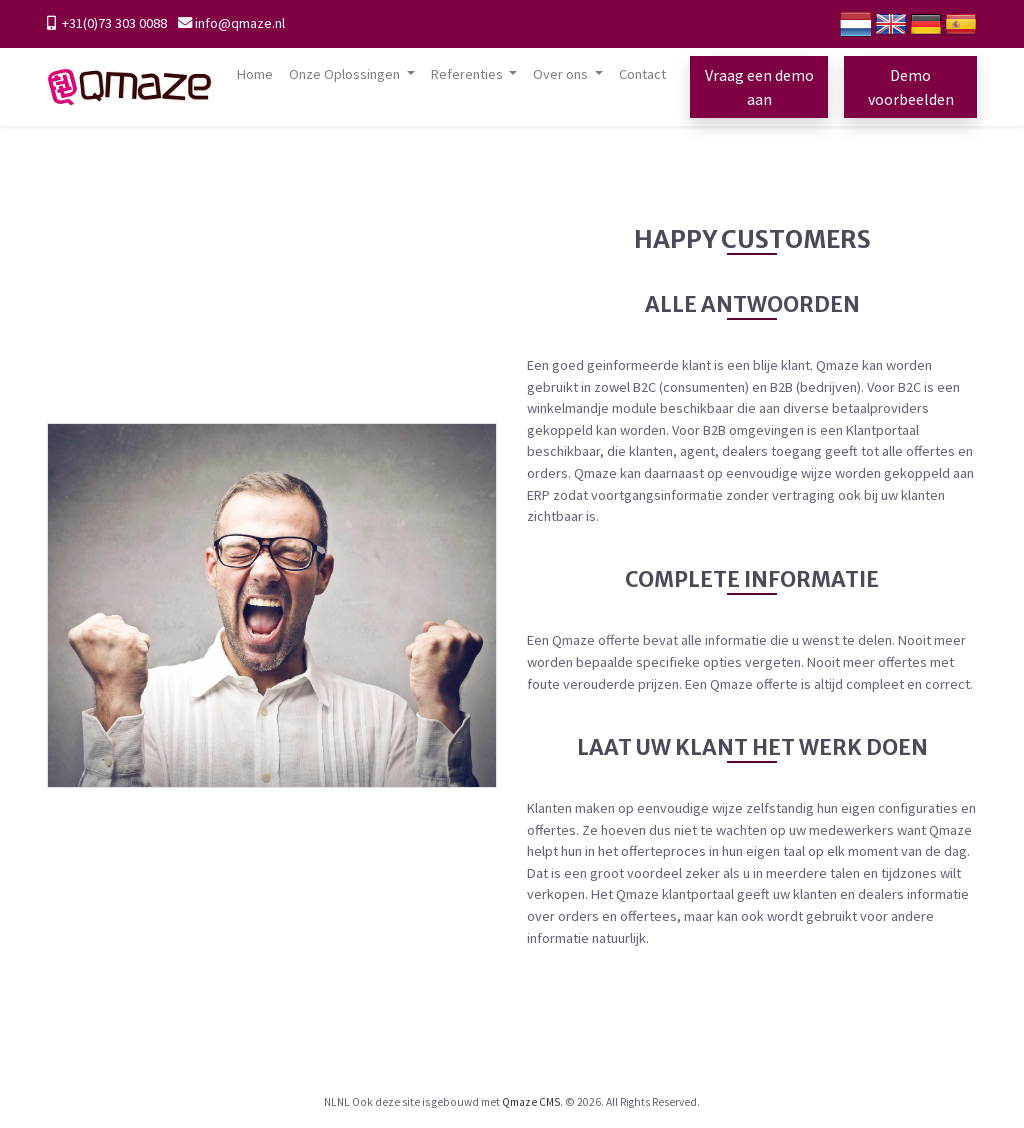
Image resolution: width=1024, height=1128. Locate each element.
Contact (642, 74)
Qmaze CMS (531, 1102)
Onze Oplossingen (346, 74)
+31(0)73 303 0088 (113, 23)
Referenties (468, 74)
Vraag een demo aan (759, 87)
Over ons (562, 74)
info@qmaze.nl (240, 23)
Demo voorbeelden (911, 87)
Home (255, 74)
